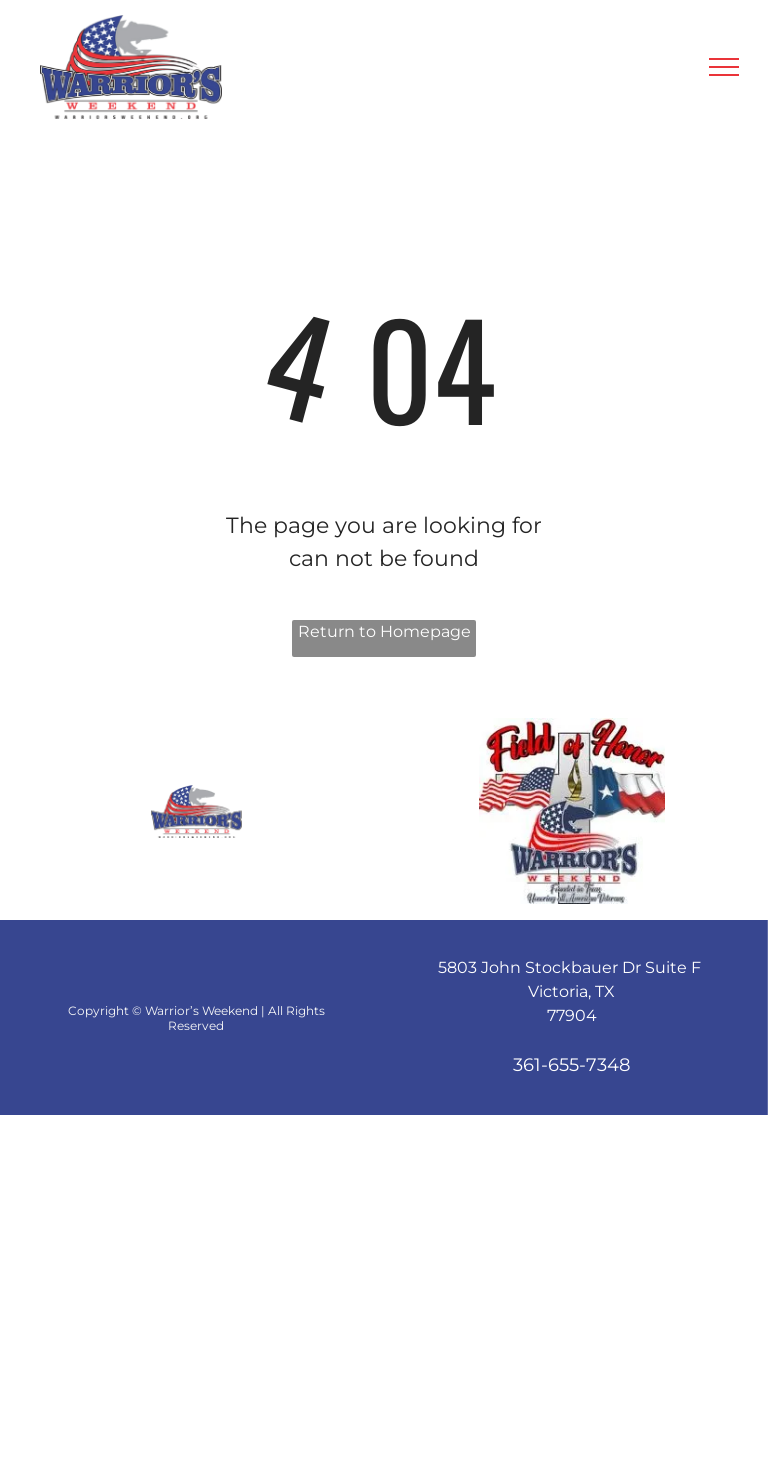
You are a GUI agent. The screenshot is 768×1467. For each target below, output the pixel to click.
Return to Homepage (384, 631)
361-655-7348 (571, 1065)
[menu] (724, 67)
